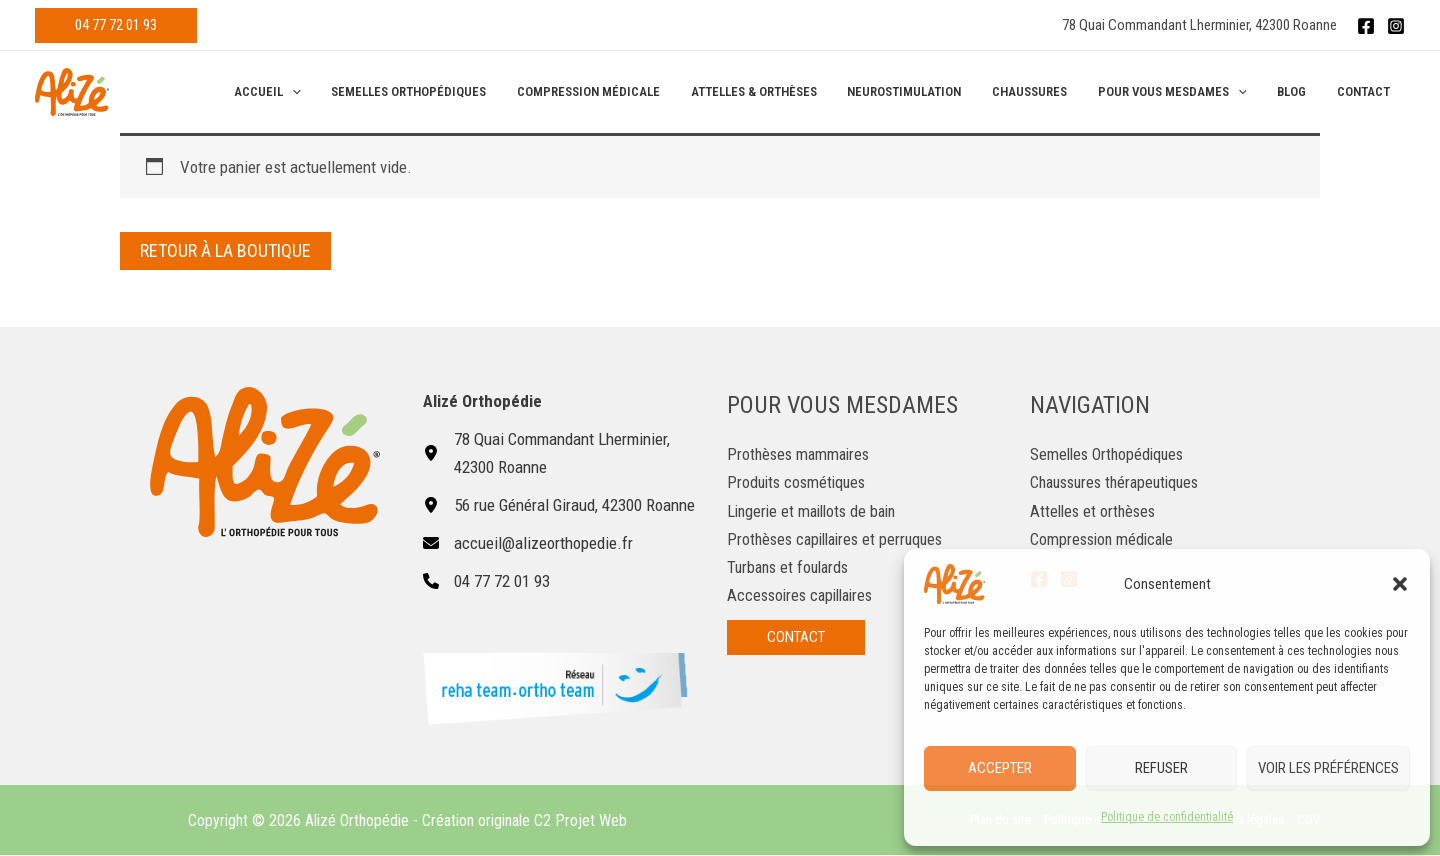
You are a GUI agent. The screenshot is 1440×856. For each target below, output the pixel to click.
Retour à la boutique (225, 250)
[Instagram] (1396, 26)
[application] (331, 92)
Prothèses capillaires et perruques (841, 538)
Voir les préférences (1328, 768)
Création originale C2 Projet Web (524, 820)
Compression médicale (1105, 538)
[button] (1400, 584)
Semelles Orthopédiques (1110, 454)
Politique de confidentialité (1167, 817)
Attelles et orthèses (1095, 510)
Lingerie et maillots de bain (816, 510)
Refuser (1161, 768)
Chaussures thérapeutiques (1120, 482)
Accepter (1000, 768)
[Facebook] (1366, 26)
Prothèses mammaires (801, 454)
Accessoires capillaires (805, 594)
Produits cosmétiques (799, 482)
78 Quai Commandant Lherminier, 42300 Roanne (1199, 25)
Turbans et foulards (791, 566)
